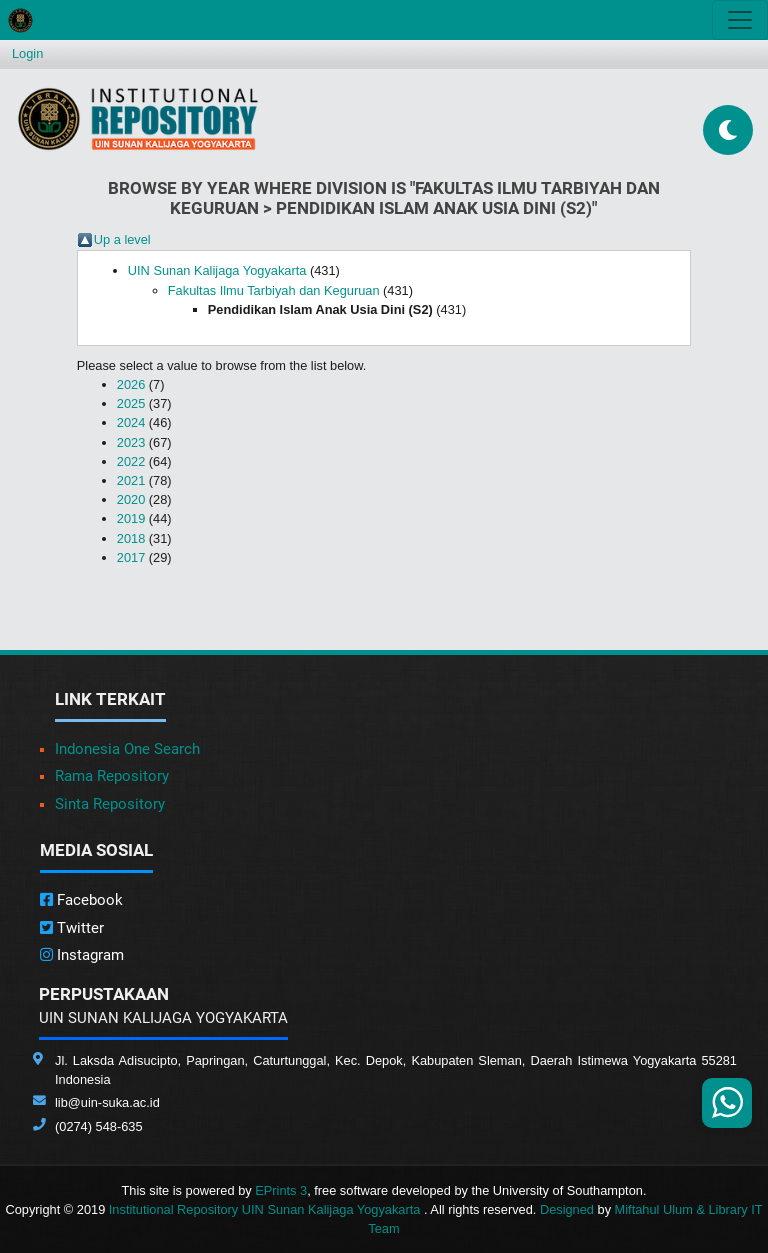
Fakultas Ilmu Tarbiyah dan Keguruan (274, 290)
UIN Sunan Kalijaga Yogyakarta (217, 270)
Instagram (82, 955)
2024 (131, 422)
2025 (131, 403)
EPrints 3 (281, 1190)
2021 (131, 480)
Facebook (81, 900)
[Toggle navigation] (740, 20)
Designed (567, 1209)
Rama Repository (112, 776)
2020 (131, 499)
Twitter (72, 928)
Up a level (122, 239)
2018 (131, 538)
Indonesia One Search (127, 749)
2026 (131, 384)
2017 (131, 557)
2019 (131, 518)
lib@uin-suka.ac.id (107, 1102)
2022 (131, 461)
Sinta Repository (110, 804)
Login (27, 53)
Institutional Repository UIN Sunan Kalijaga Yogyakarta (266, 1209)
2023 (131, 442)
